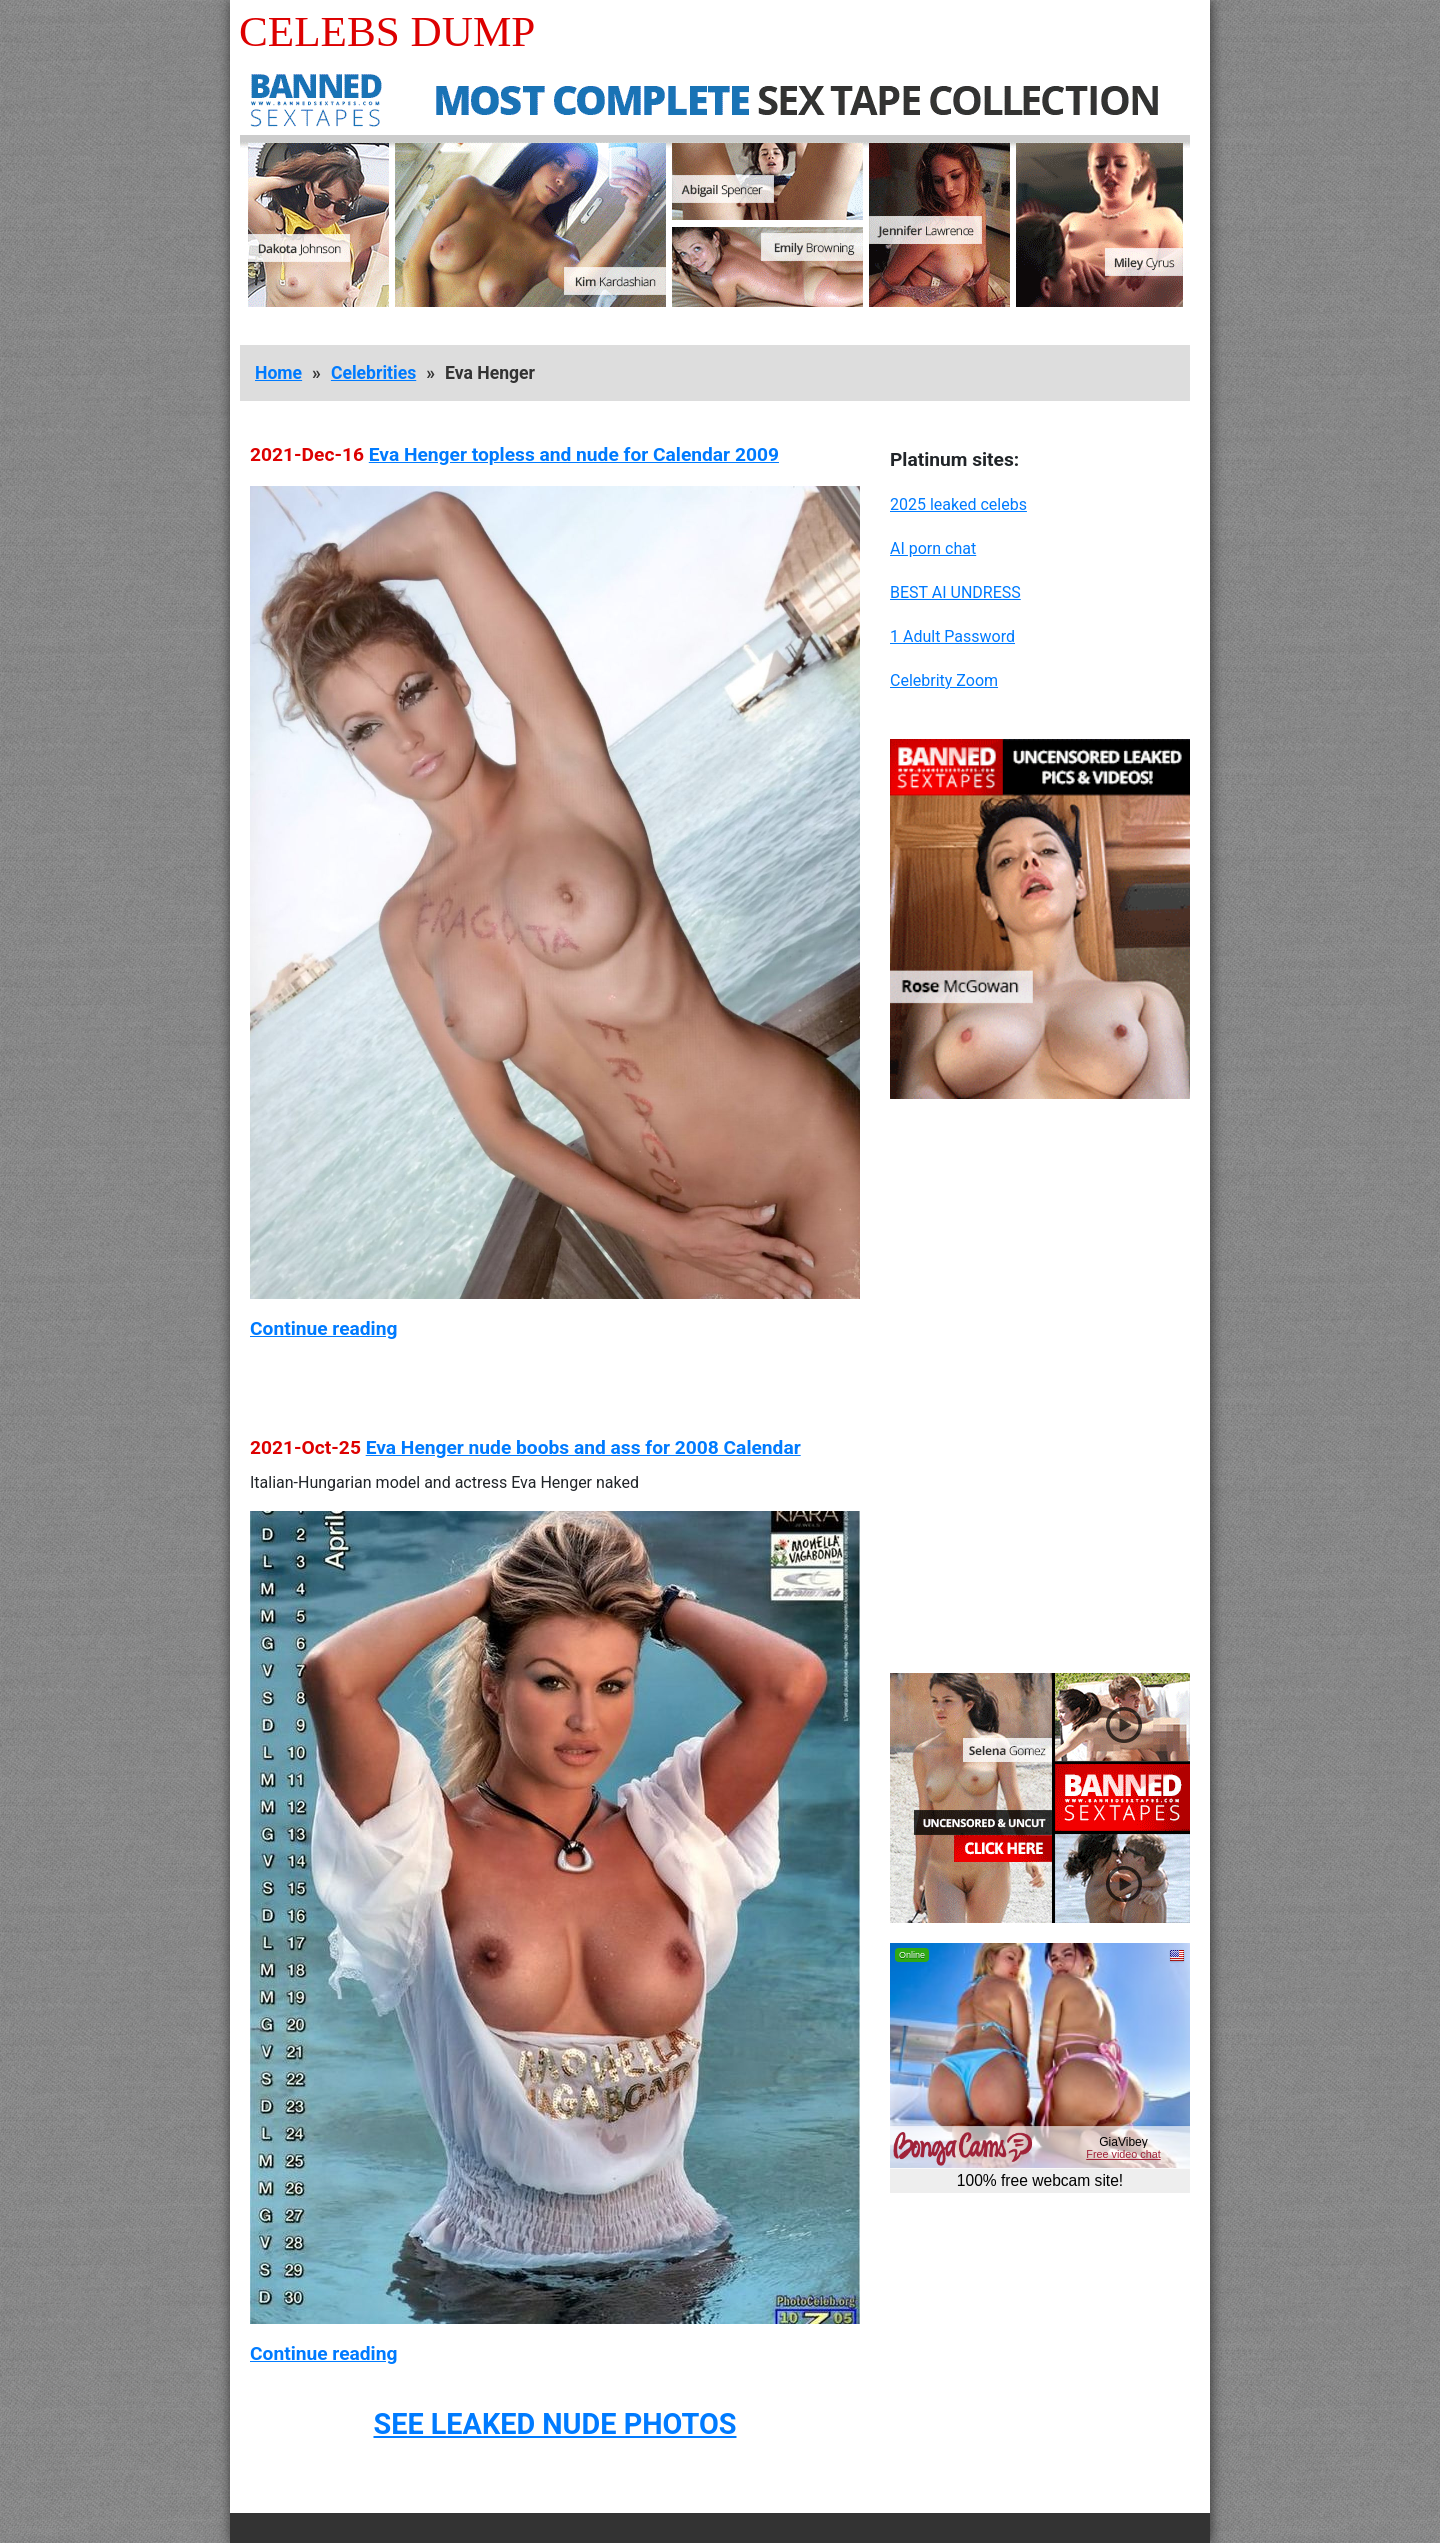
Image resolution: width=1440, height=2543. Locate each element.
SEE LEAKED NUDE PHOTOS (554, 2424)
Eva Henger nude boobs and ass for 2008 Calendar (583, 1447)
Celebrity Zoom (944, 680)
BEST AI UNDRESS (955, 592)
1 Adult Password (952, 636)
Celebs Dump (387, 31)
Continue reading (323, 1328)
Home (278, 373)
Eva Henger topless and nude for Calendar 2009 (574, 454)
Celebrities (373, 373)
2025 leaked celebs (958, 504)
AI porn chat (933, 548)
